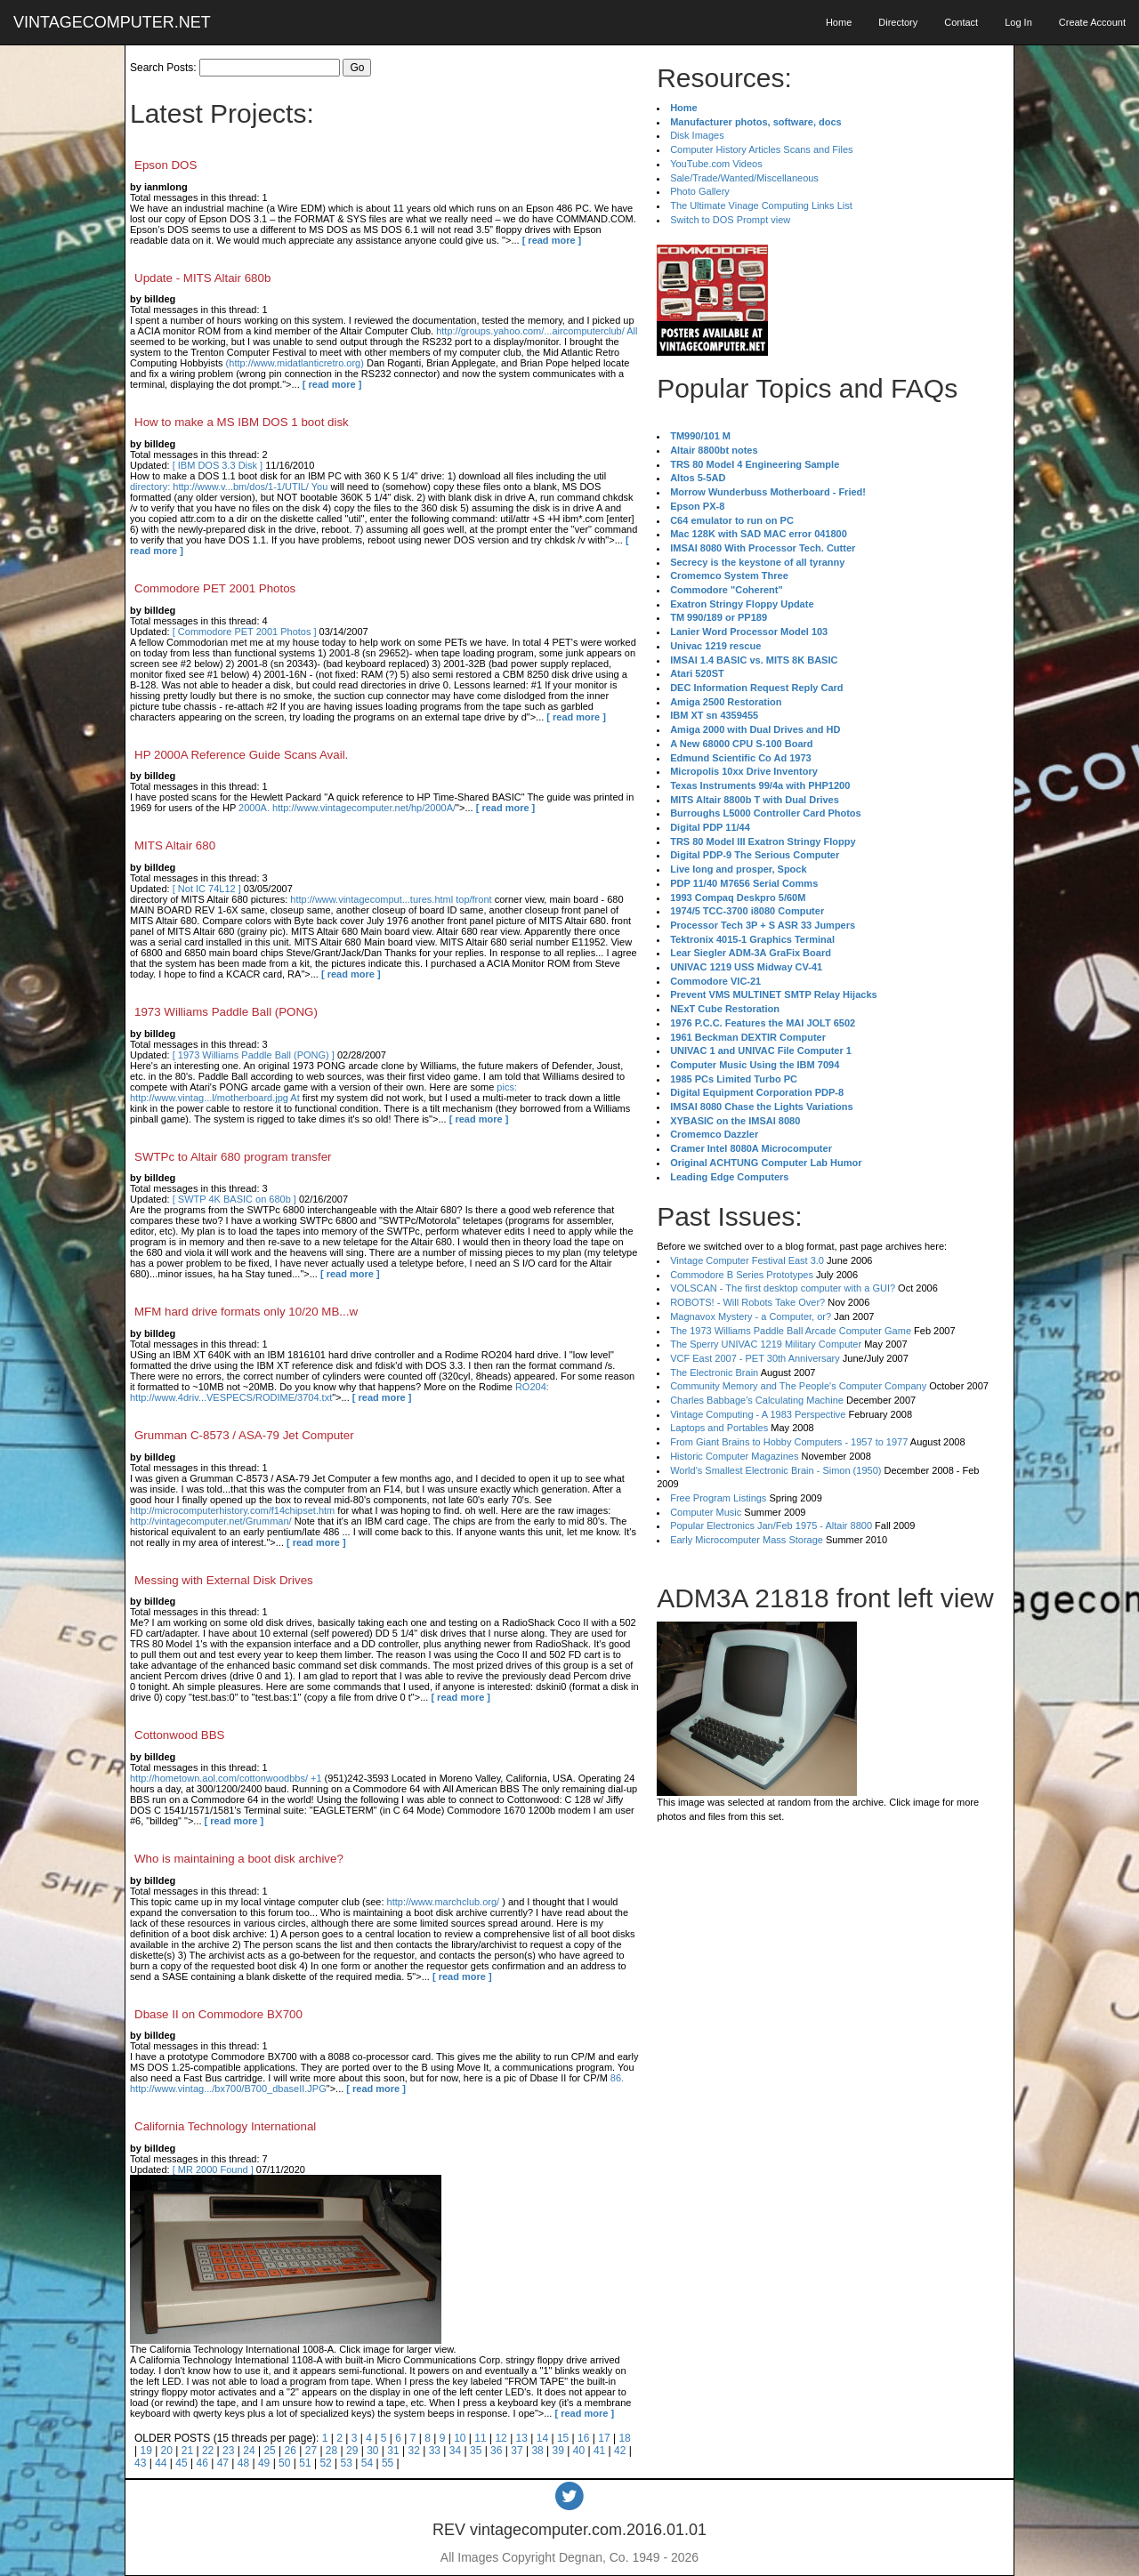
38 (537, 2450)
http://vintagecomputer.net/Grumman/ (211, 1521)
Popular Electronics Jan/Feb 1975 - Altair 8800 (771, 1525)
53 (346, 2463)
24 (248, 2450)
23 (228, 2450)
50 (284, 2463)
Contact (961, 22)
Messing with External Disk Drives (223, 1580)
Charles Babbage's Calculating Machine (757, 1400)
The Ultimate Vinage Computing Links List (761, 205)
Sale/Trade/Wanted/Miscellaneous (744, 178)
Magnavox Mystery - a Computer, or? (750, 1316)
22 (208, 2450)
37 (516, 2450)
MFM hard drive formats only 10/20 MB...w (246, 1311)
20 (167, 2450)
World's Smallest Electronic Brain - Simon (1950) (775, 1470)
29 (352, 2450)
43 (140, 2463)
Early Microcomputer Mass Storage (746, 1539)
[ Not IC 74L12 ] (207, 888)
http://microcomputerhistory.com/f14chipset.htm (232, 1510)
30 (372, 2450)
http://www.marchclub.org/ (443, 1901)
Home (839, 22)
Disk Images (697, 135)
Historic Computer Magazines (734, 1456)
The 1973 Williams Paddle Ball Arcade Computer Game (790, 1330)
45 (181, 2463)
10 (459, 2438)
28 (331, 2450)
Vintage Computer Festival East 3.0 (747, 1260)
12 (500, 2438)
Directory (897, 22)
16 (583, 2438)
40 (579, 2450)
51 (305, 2463)
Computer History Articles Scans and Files (761, 149)
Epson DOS (165, 165)
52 (325, 2463)
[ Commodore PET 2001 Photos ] (245, 631)
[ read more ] (552, 240)
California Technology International (225, 2126)
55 (387, 2463)
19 (145, 2450)
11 (480, 2438)
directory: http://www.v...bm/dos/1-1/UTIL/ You (228, 486)
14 (542, 2438)
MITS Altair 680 (174, 845)
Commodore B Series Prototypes (741, 1274)
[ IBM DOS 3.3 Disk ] (218, 465)
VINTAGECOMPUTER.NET (112, 22)
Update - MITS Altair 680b (202, 278)
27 (311, 2450)
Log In (1018, 22)
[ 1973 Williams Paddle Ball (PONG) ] (254, 1055)
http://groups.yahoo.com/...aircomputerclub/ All (536, 331)
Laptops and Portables (719, 1427)
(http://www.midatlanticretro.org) (295, 363)
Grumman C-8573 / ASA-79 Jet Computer (244, 1435)
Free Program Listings (718, 1498)
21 (187, 2450)
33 (434, 2450)
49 (264, 2463)
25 (269, 2450)
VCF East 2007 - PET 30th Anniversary (755, 1358)
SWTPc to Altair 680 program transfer (232, 1156)
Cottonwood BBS (179, 1735)
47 (223, 2463)
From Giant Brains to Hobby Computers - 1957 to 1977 (789, 1442)
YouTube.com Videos (716, 163)
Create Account (1092, 22)
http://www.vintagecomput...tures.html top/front (390, 899)
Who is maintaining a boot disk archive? (238, 1858)
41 (599, 2450)
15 (563, 2438)
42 (620, 2450)
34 (455, 2450)
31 (393, 2450)
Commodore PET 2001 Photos (214, 588)
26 (290, 2450)
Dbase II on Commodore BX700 (218, 2014)
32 (413, 2450)
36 (496, 2450)
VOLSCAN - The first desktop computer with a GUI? (782, 1288)
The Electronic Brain (714, 1372)
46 (201, 2463)
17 (604, 2438)
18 (624, 2438)
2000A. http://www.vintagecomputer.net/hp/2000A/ (347, 807)
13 (522, 2438)
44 (160, 2463)
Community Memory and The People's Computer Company (798, 1386)
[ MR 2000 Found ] (213, 2169)
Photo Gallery (700, 191)
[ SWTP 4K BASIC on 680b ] (234, 1199)
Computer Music (705, 1512)
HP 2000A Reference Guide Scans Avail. (241, 754)
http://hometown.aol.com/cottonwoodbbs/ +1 (226, 1778)
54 (367, 2463)
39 (558, 2450)
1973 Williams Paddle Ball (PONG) (226, 1011)
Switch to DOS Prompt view (730, 219)
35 (475, 2450)
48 (243, 2463)
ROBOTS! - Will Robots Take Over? (747, 1302)
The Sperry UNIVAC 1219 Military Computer (765, 1344)
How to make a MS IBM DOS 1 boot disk (241, 422)
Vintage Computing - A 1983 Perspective (757, 1414)
